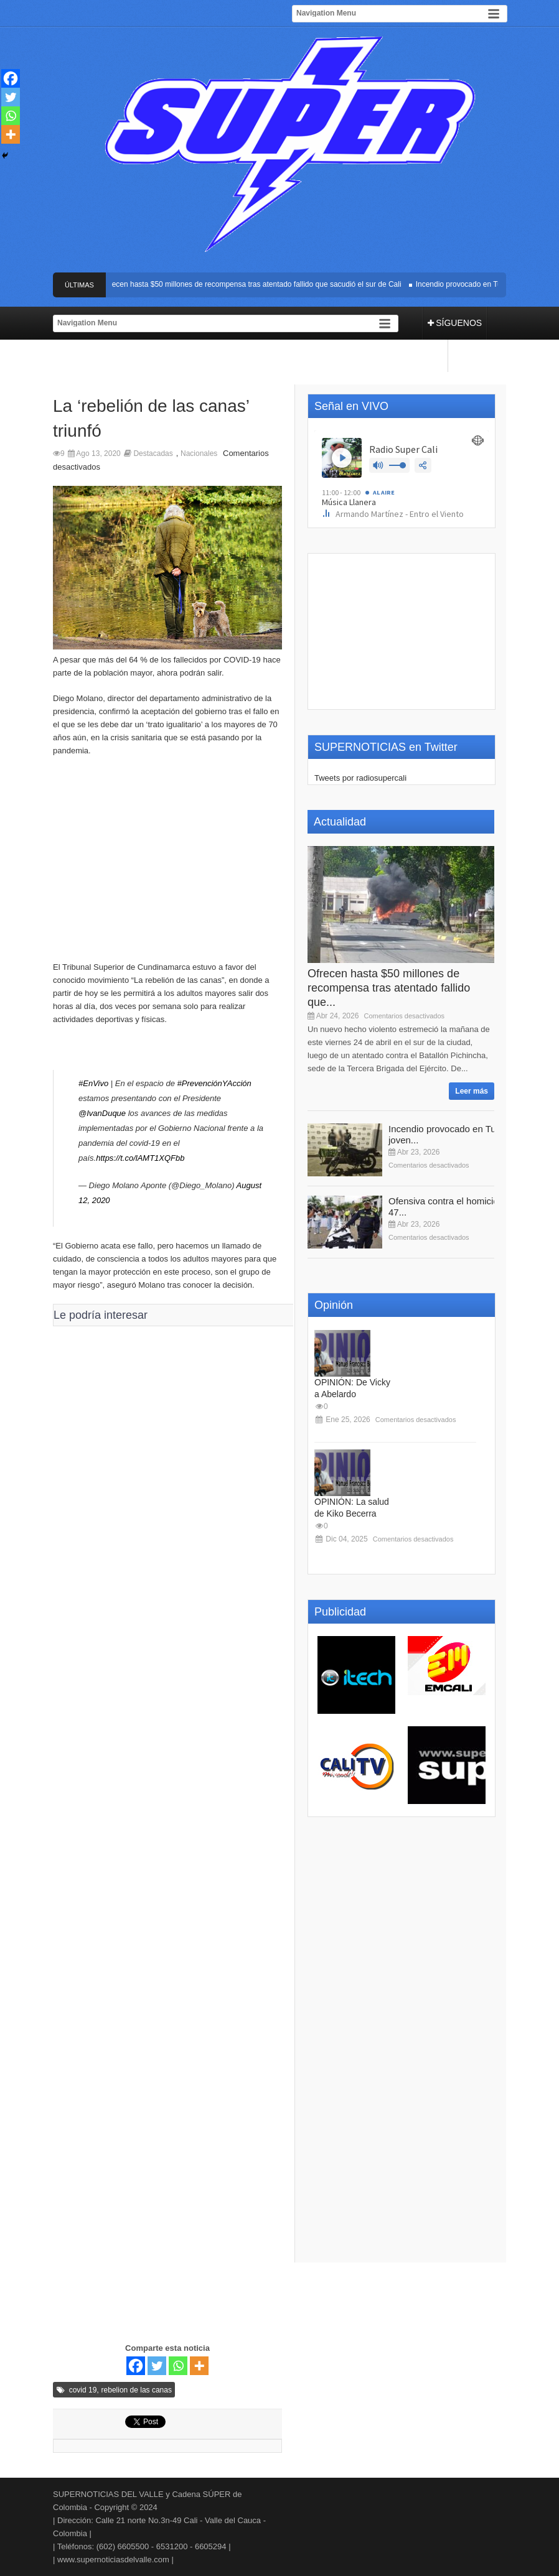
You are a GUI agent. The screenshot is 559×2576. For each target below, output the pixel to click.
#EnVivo (93, 1083)
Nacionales (199, 453)
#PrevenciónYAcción (214, 1083)
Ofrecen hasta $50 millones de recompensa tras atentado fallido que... (389, 987)
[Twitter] (157, 2365)
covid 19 (83, 2390)
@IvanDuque (102, 1113)
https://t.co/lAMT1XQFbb (140, 1158)
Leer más (471, 1091)
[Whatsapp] (178, 2365)
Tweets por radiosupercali (360, 778)
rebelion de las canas (136, 2390)
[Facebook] (135, 2365)
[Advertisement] (167, 865)
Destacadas (152, 453)
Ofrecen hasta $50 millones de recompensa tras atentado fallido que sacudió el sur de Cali (254, 284)
